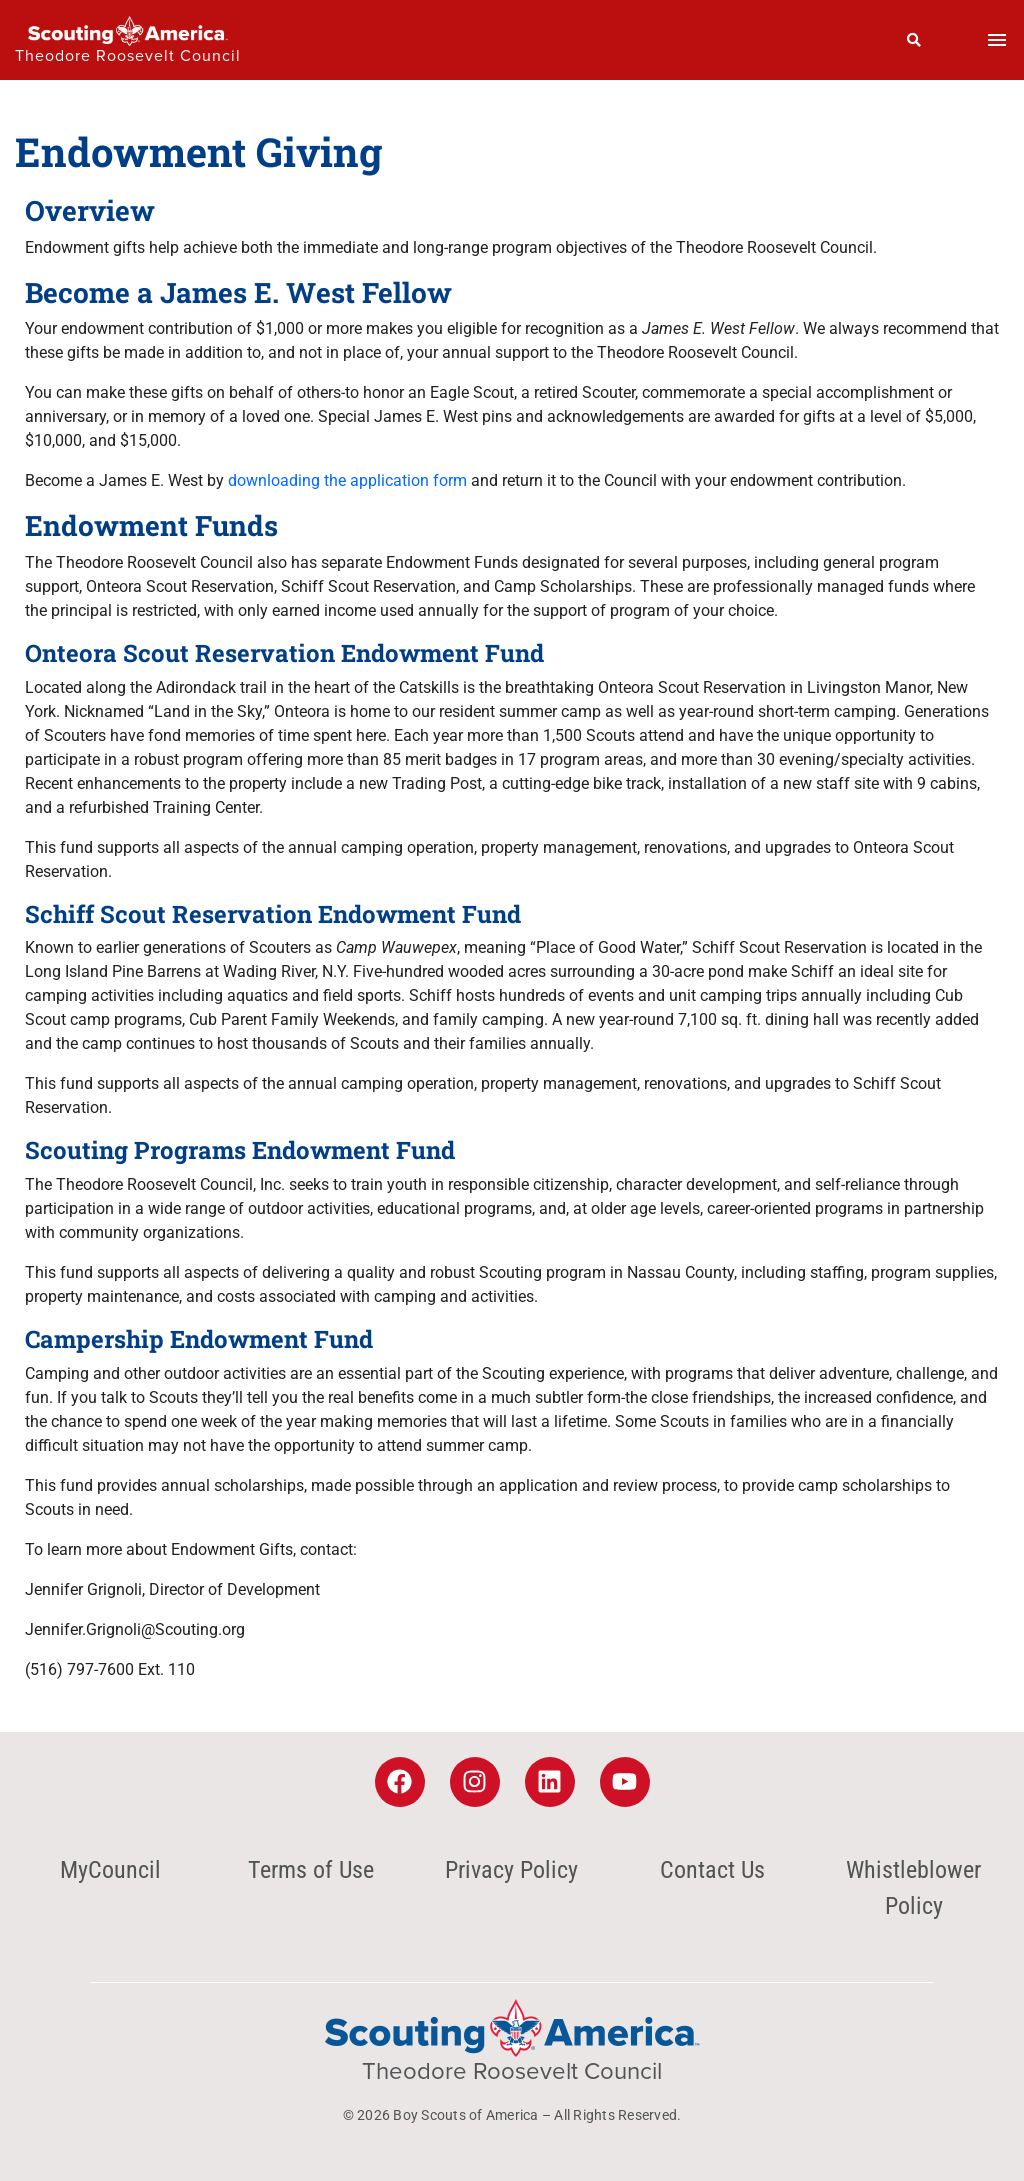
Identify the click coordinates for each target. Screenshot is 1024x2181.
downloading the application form (347, 480)
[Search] (914, 40)
